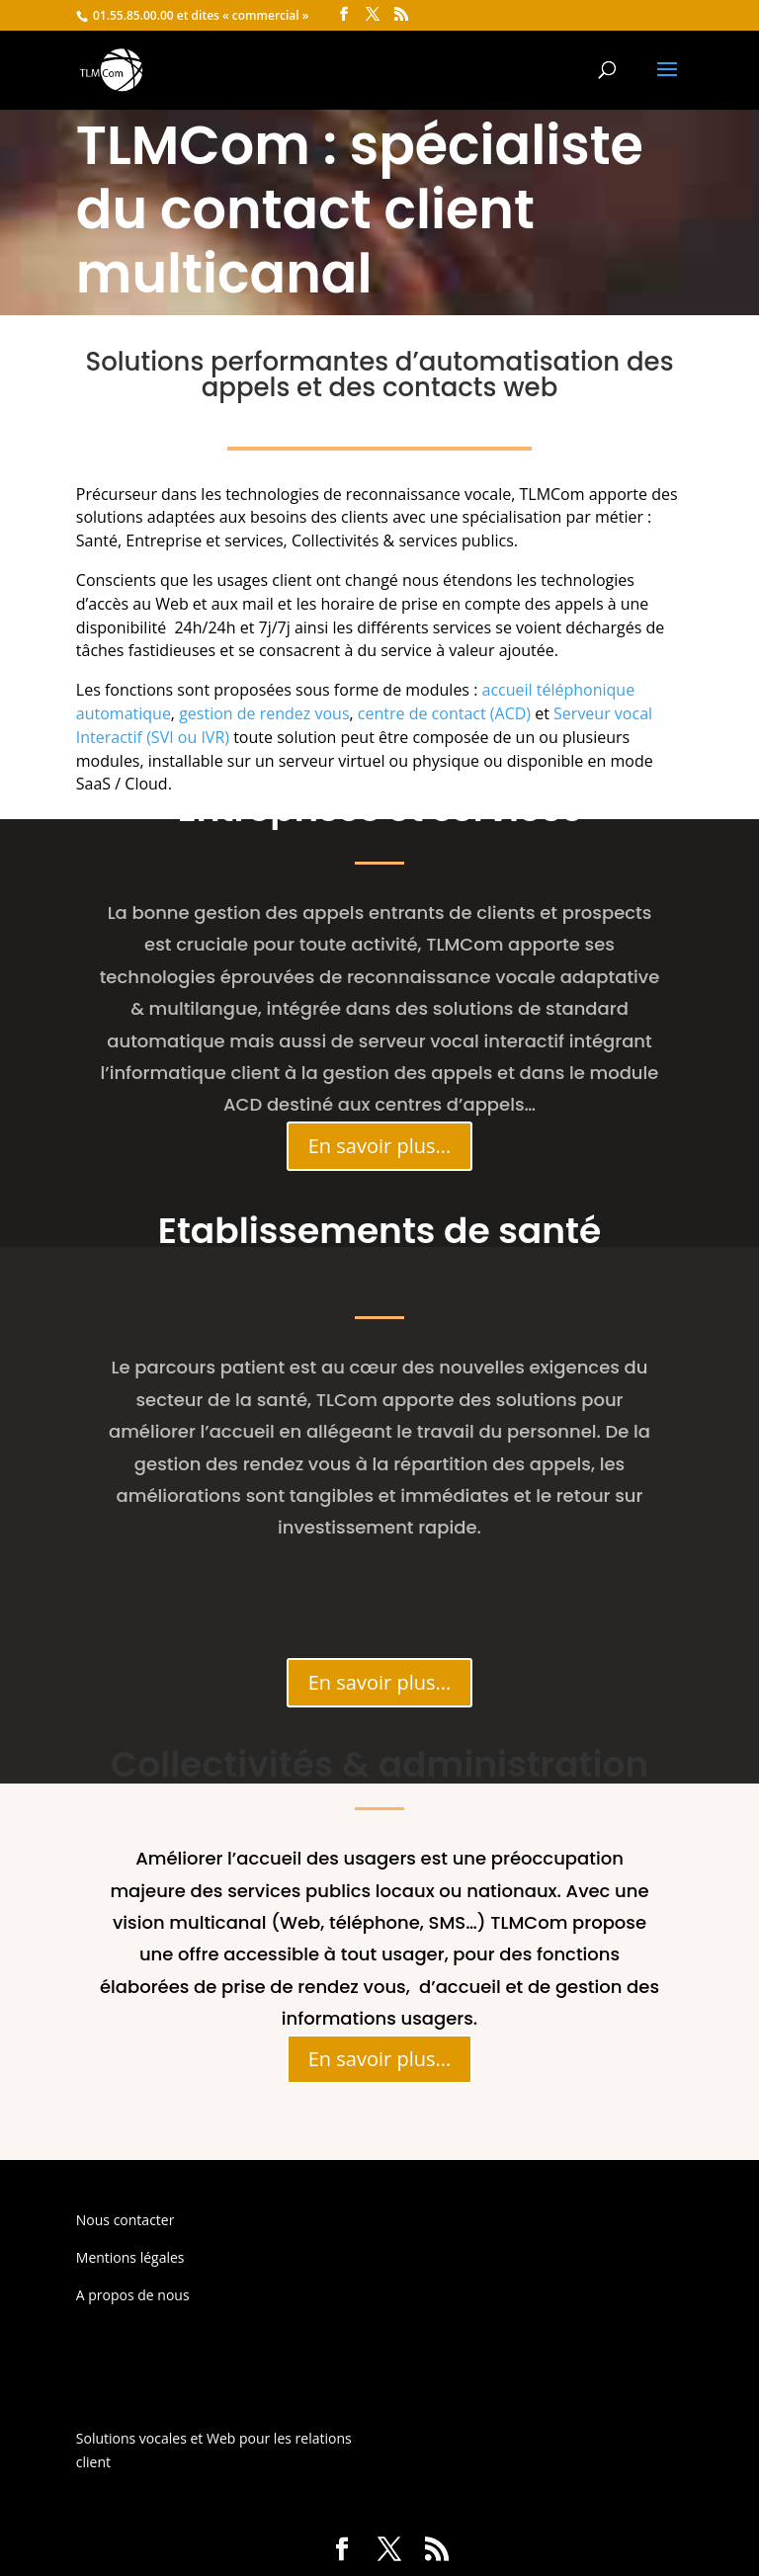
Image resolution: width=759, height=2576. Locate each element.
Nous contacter (125, 2219)
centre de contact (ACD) (444, 713)
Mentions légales (130, 2257)
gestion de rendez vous (264, 713)
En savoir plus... (380, 1145)
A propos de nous (133, 2294)
